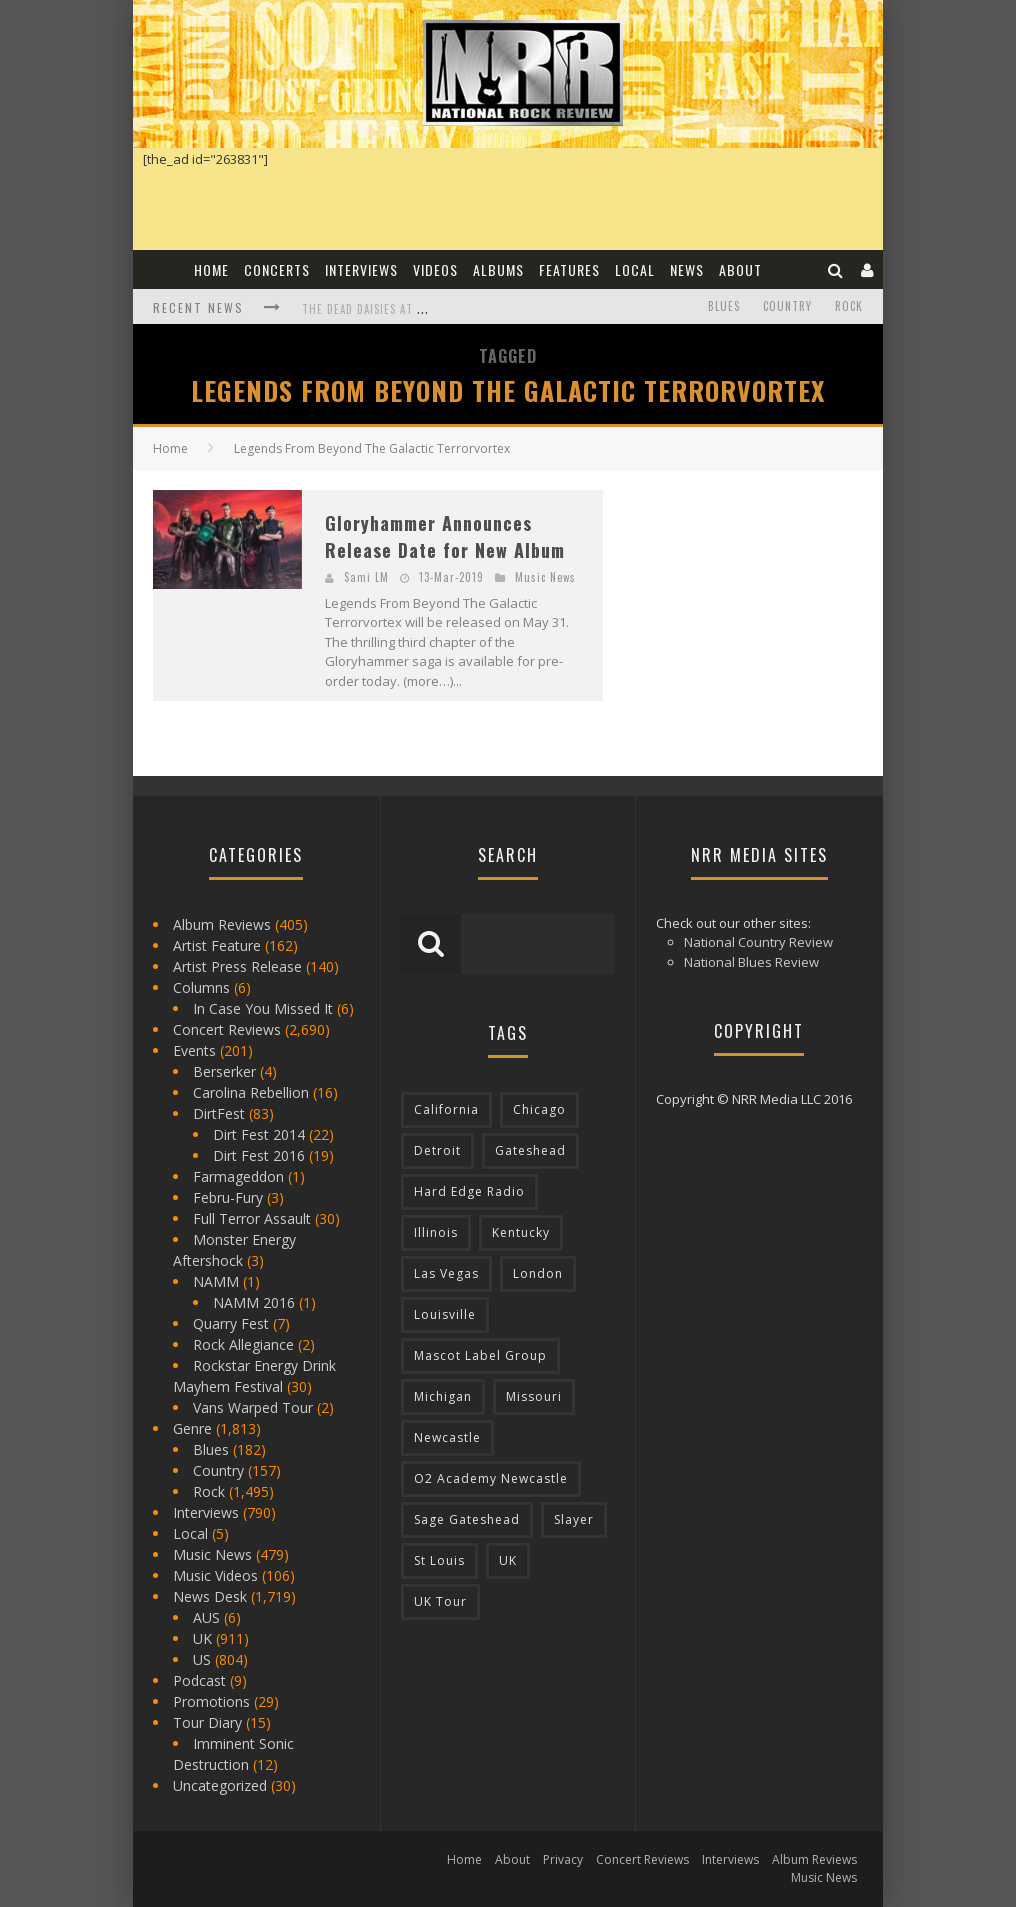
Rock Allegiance (243, 1344)
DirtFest (219, 1113)
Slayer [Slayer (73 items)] (574, 1519)
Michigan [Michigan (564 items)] (443, 1396)
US (202, 1659)
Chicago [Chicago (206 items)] (539, 1109)
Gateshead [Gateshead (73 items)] (530, 1150)
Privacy (563, 1859)
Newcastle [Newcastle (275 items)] (447, 1437)
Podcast (199, 1680)
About (740, 269)
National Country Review (758, 942)
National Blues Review (751, 962)
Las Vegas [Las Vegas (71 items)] (446, 1273)
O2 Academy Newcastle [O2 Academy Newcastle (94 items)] (491, 1478)
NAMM (216, 1281)
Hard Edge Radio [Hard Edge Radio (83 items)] (469, 1191)
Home (211, 269)
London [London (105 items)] (538, 1273)
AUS (206, 1617)
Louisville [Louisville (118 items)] (445, 1314)
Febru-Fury (228, 1197)
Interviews (361, 269)
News (687, 269)
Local (635, 269)
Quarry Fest (231, 1323)
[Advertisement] (773, 615)
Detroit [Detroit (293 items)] (437, 1150)
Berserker (224, 1071)
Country (787, 306)
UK (202, 1638)
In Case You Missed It (263, 1008)
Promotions (211, 1701)
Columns (201, 987)
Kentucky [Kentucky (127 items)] (521, 1232)
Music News (545, 577)
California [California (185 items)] (446, 1109)
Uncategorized (220, 1785)
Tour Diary (207, 1722)
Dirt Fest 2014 (259, 1134)
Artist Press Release (237, 966)
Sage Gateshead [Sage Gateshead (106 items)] (467, 1519)
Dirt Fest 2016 (259, 1155)
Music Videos (215, 1575)
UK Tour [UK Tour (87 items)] (440, 1601)
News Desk (210, 1596)
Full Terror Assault (252, 1218)
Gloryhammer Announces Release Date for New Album (445, 536)
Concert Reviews (227, 1029)
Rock (849, 306)
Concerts (277, 269)
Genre (192, 1428)
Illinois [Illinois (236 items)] (436, 1232)
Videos (435, 269)
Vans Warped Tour (253, 1407)
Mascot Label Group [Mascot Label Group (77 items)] (480, 1355)
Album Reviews (222, 924)
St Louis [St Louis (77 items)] (439, 1560)
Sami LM (366, 577)
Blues (724, 306)
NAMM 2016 (254, 1302)
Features (569, 269)
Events (194, 1050)
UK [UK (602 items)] (508, 1560)
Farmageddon (238, 1176)
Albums (498, 269)
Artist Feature (217, 945)
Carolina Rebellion (251, 1092)
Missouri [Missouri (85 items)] (534, 1396)
